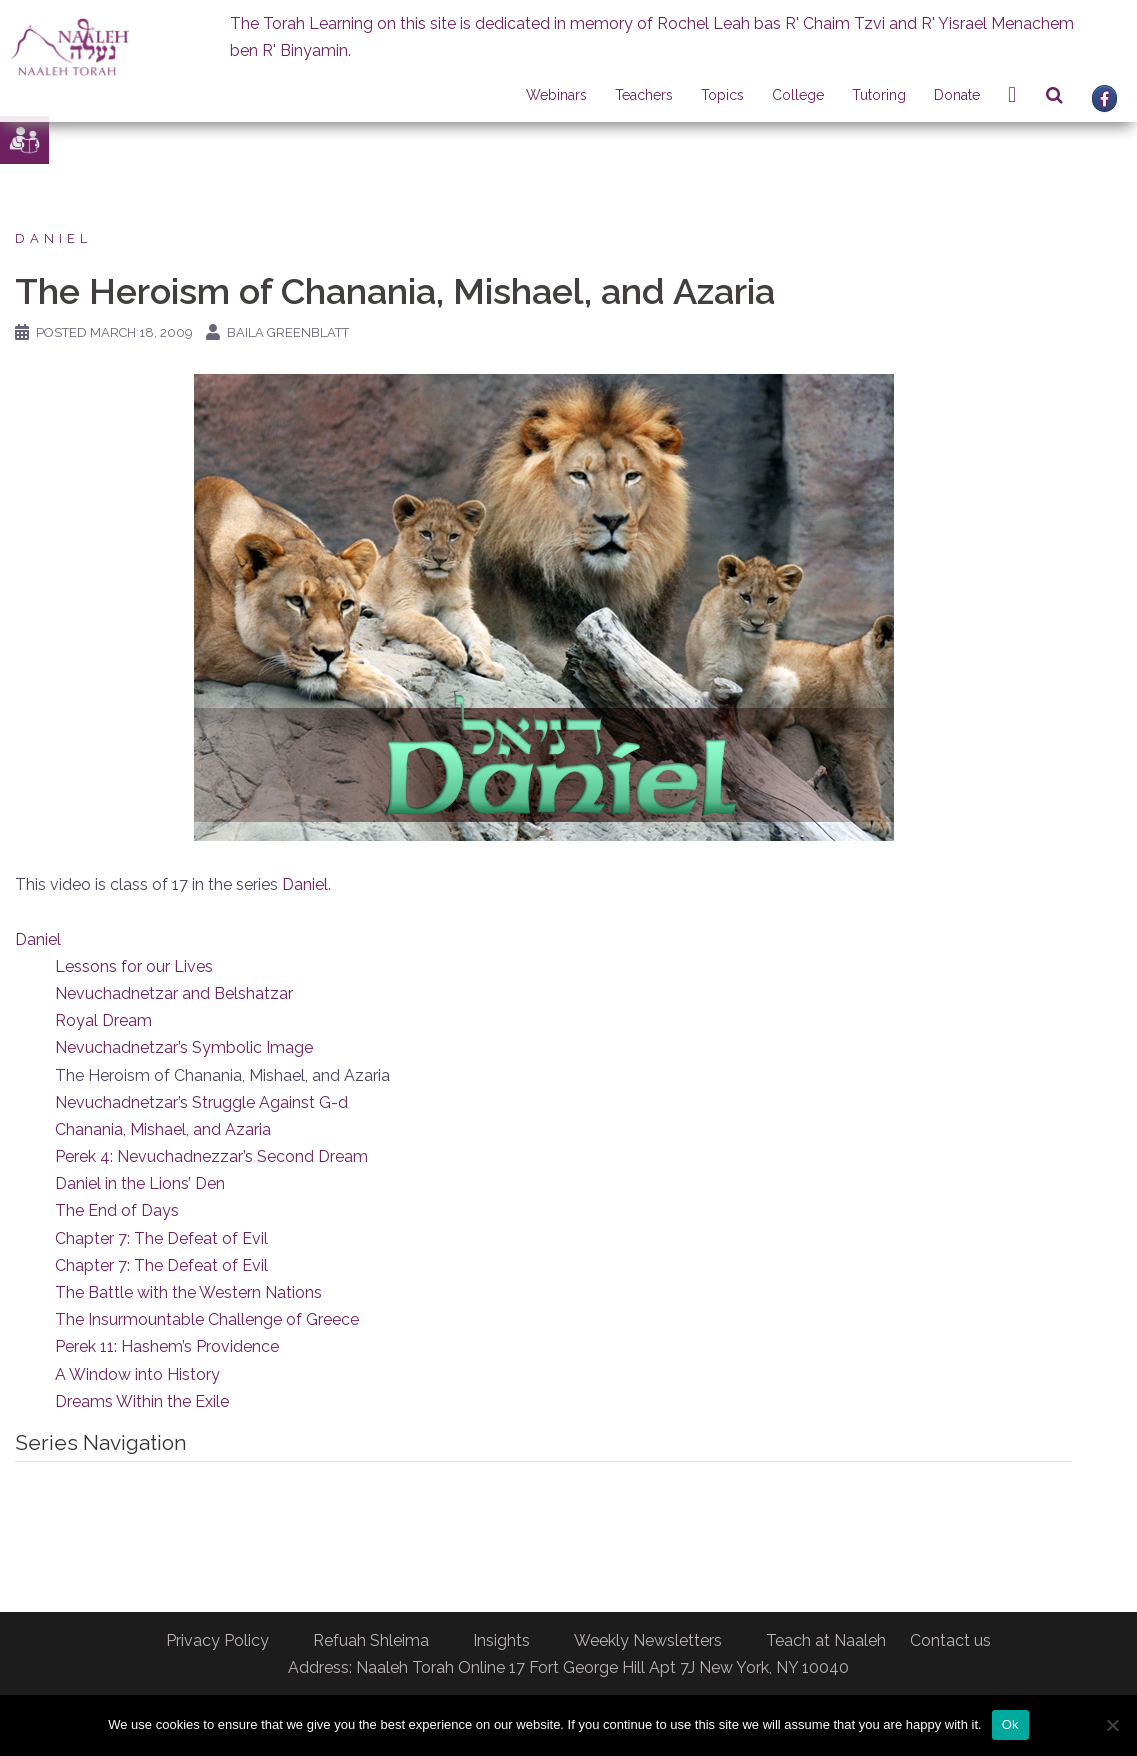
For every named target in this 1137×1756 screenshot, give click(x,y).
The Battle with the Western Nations (188, 1292)
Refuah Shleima (371, 1640)
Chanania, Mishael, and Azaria (163, 1129)
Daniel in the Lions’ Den (140, 1183)
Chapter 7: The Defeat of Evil (161, 1238)
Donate (957, 95)
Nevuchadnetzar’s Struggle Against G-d (201, 1102)
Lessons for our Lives (134, 966)
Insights (501, 1640)
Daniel (53, 238)
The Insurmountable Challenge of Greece (207, 1319)
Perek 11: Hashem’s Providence (167, 1346)
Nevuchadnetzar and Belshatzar (174, 993)
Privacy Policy (217, 1640)
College (798, 95)
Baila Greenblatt (288, 332)
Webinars (556, 95)
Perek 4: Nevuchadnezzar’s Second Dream (211, 1156)
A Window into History (137, 1374)
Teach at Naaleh (826, 1640)
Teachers (644, 95)
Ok (1010, 1724)
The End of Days (117, 1210)
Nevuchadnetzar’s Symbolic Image (184, 1047)
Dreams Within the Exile (142, 1401)
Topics (722, 95)
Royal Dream (103, 1020)
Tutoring (879, 95)
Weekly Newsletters (648, 1640)
